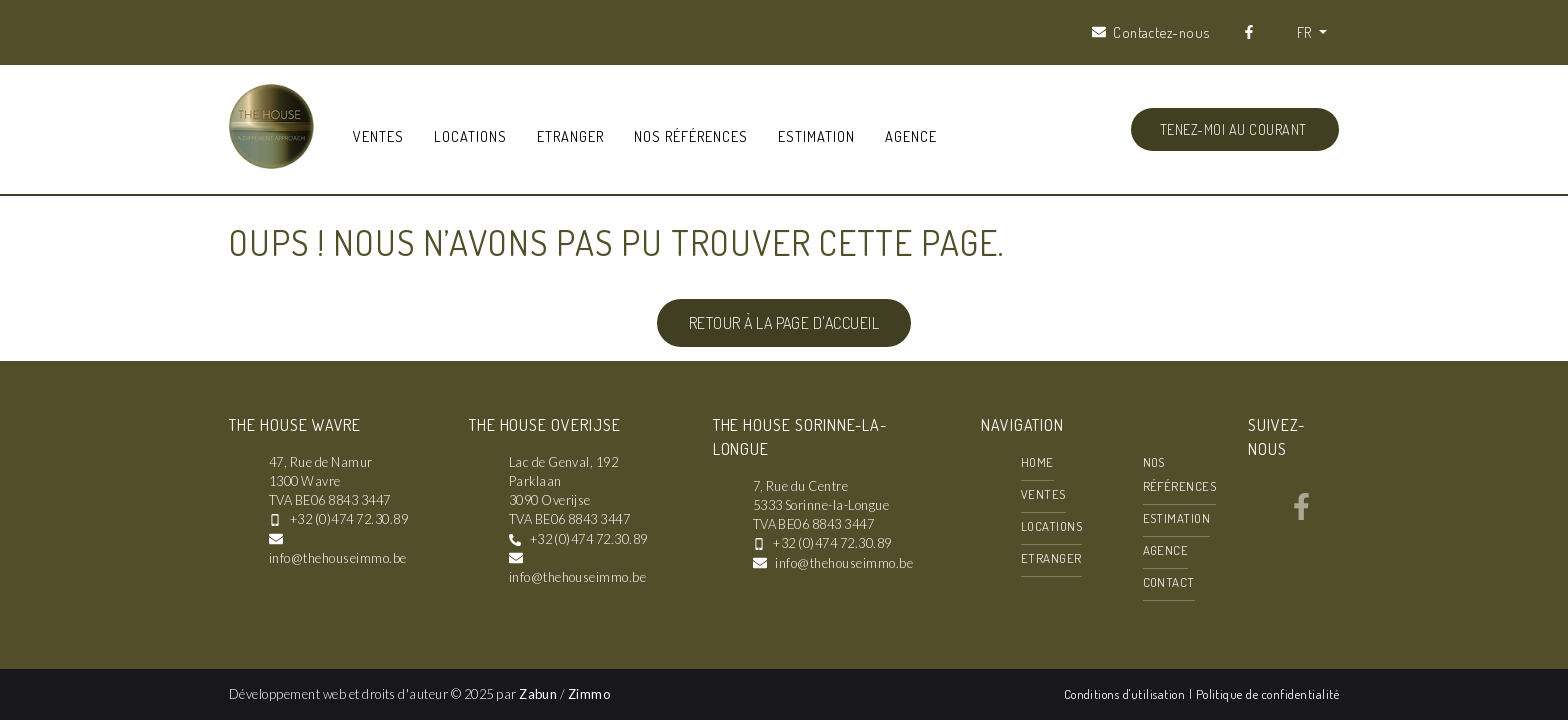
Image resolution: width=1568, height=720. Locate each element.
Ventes (378, 136)
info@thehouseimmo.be (338, 558)
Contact (1169, 582)
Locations (470, 136)
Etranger (570, 136)
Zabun (538, 694)
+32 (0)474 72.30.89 (349, 519)
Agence (911, 136)
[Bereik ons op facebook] (1301, 514)
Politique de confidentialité (1267, 694)
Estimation (816, 136)
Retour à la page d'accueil (784, 323)
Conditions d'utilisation (1126, 694)
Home (1037, 462)
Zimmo (589, 694)
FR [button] (1306, 32)
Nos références (690, 136)
